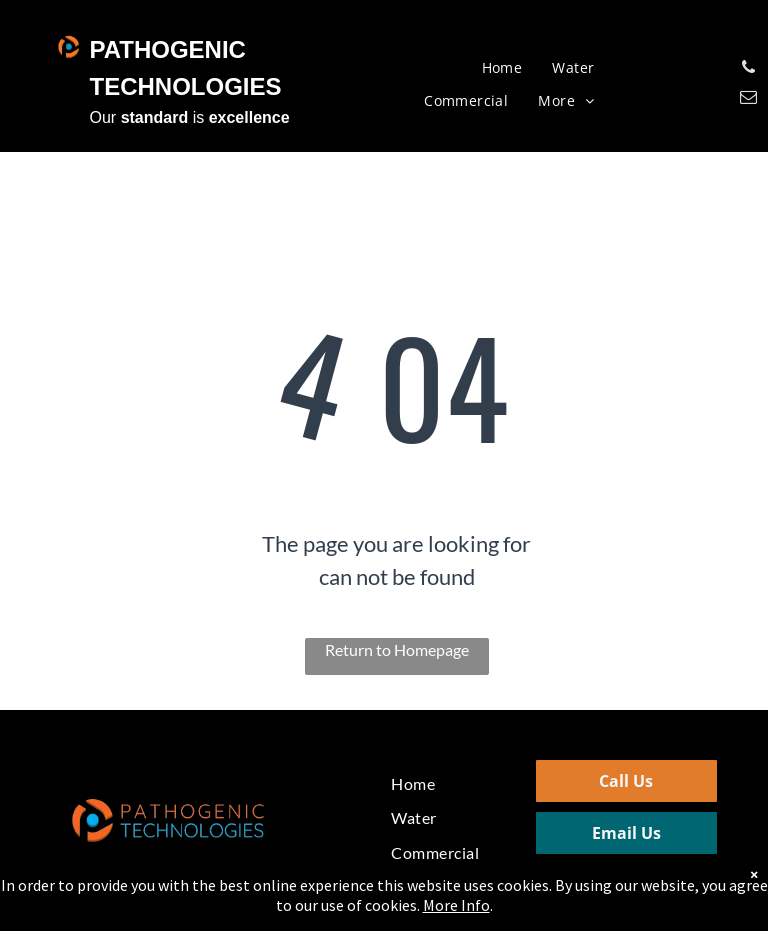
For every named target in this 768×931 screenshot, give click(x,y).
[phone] (748, 70)
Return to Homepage (397, 649)
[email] (748, 100)
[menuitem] (502, 68)
